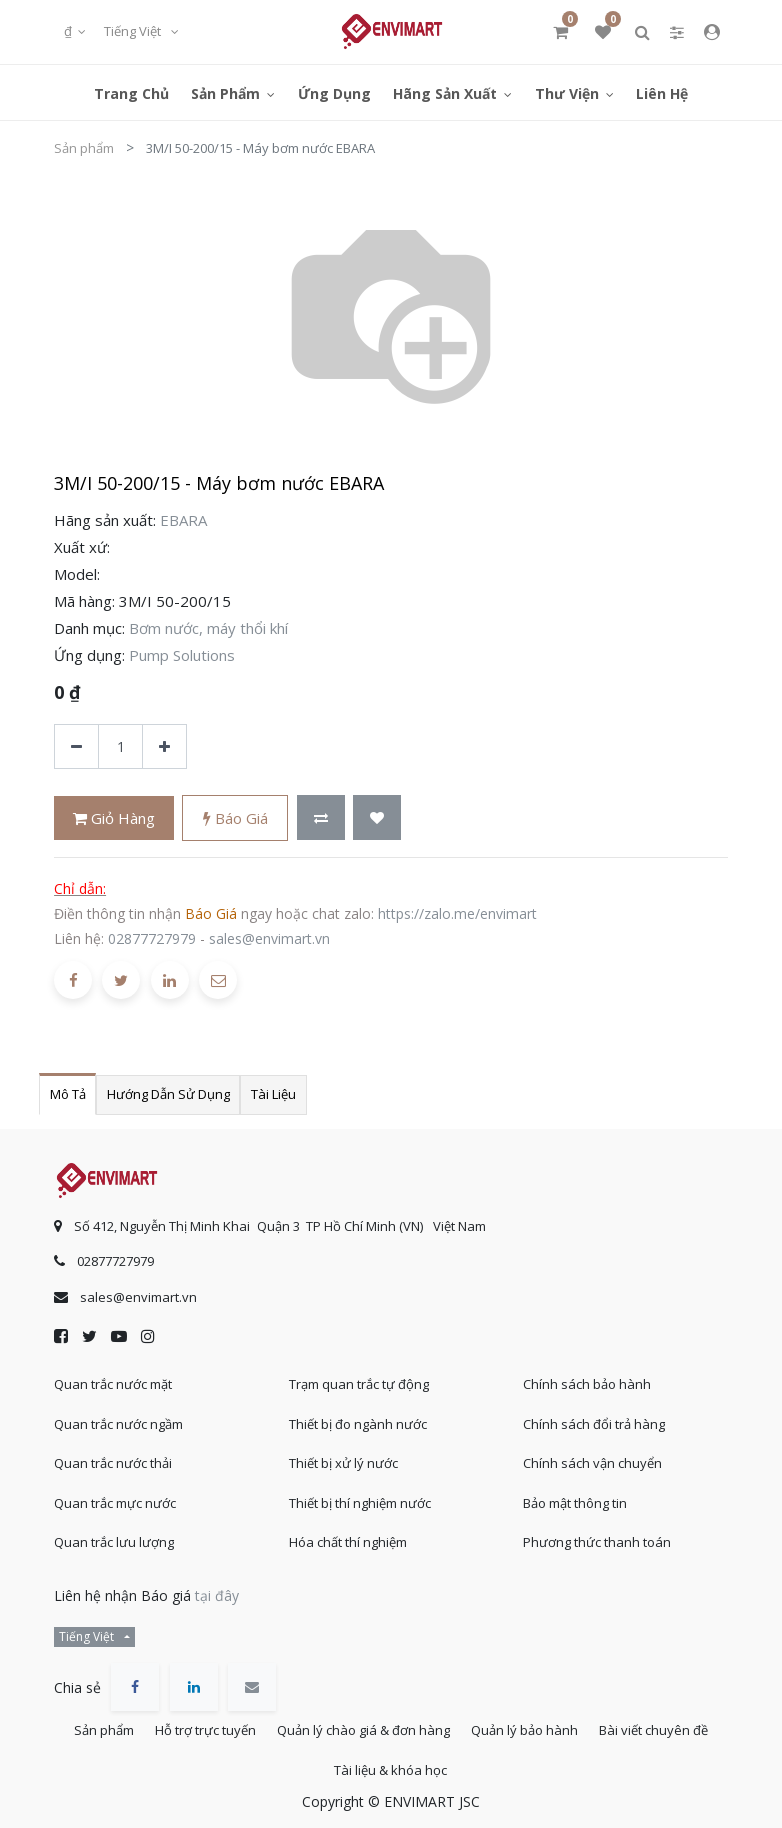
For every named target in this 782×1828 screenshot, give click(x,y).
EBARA (183, 520)
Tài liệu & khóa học (460, 1767)
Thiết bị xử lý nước (343, 1449)
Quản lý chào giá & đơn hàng (433, 1719)
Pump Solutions (182, 655)
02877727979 (152, 938)
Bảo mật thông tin (575, 1488)
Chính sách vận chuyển (592, 1449)
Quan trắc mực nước (115, 1488)
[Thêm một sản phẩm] (164, 746)
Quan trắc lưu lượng (114, 1528)
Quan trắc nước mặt (113, 1370)
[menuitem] (131, 92)
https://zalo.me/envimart (457, 913)
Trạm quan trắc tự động (359, 1370)
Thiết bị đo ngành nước (358, 1409)
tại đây (217, 1580)
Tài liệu (273, 1094)
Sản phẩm (84, 148)
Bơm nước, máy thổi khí (208, 628)
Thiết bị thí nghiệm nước (360, 1488)
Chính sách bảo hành (587, 1370)
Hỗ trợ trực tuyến (265, 1719)
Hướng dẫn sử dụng (168, 1094)
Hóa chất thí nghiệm (348, 1528)
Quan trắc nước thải (113, 1449)
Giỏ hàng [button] (114, 818)
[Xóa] (76, 746)
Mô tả (68, 1094)
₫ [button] (69, 31)
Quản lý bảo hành (604, 1719)
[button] (321, 817)
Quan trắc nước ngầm (118, 1409)
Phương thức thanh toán (597, 1528)
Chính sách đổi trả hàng (594, 1409)
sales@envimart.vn (269, 938)
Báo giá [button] (235, 818)
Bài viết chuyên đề (318, 1767)
